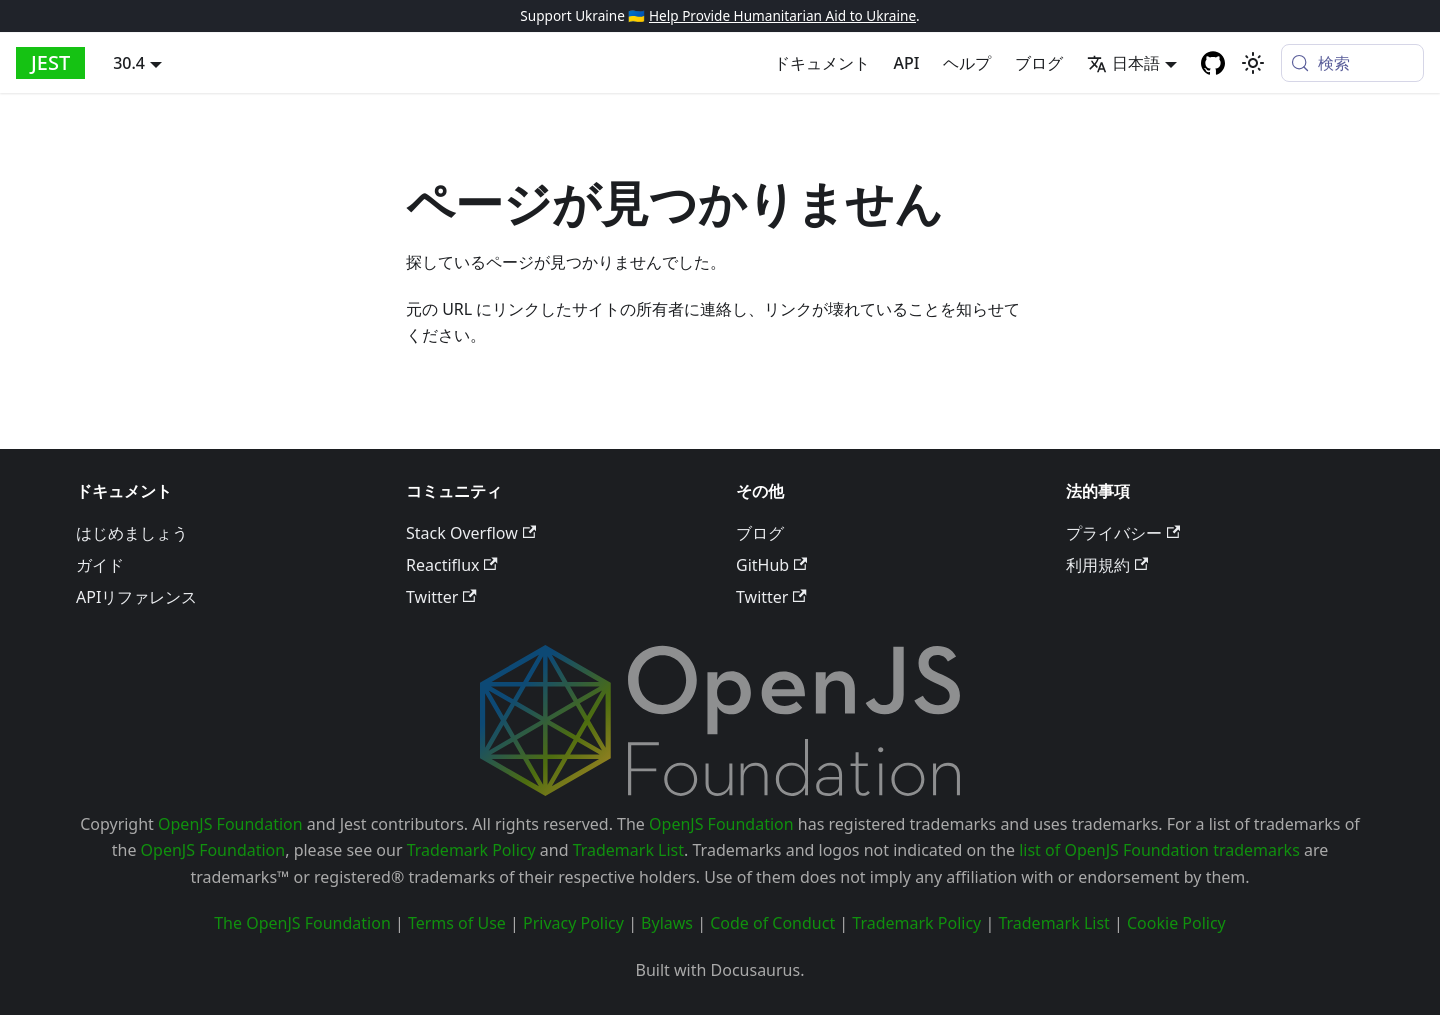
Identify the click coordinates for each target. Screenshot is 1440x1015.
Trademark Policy (471, 850)
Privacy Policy (573, 923)
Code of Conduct (772, 923)
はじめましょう (132, 533)
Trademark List (628, 850)
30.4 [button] (129, 63)
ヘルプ (967, 63)
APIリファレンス (136, 597)
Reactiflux (452, 565)
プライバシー (1123, 533)
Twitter (441, 597)
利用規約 (1107, 565)
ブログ (1039, 63)
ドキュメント (822, 63)
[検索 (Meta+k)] (1352, 63)
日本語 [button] (1123, 63)
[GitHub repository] (1213, 63)
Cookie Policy (1176, 923)
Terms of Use (457, 923)
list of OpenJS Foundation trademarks (1159, 850)
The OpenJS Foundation (302, 923)
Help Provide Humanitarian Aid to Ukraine (782, 15)
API (907, 63)
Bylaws (667, 923)
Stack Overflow (471, 533)
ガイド (100, 565)
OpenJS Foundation (230, 824)
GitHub (771, 565)
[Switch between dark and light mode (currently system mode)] (1253, 63)
